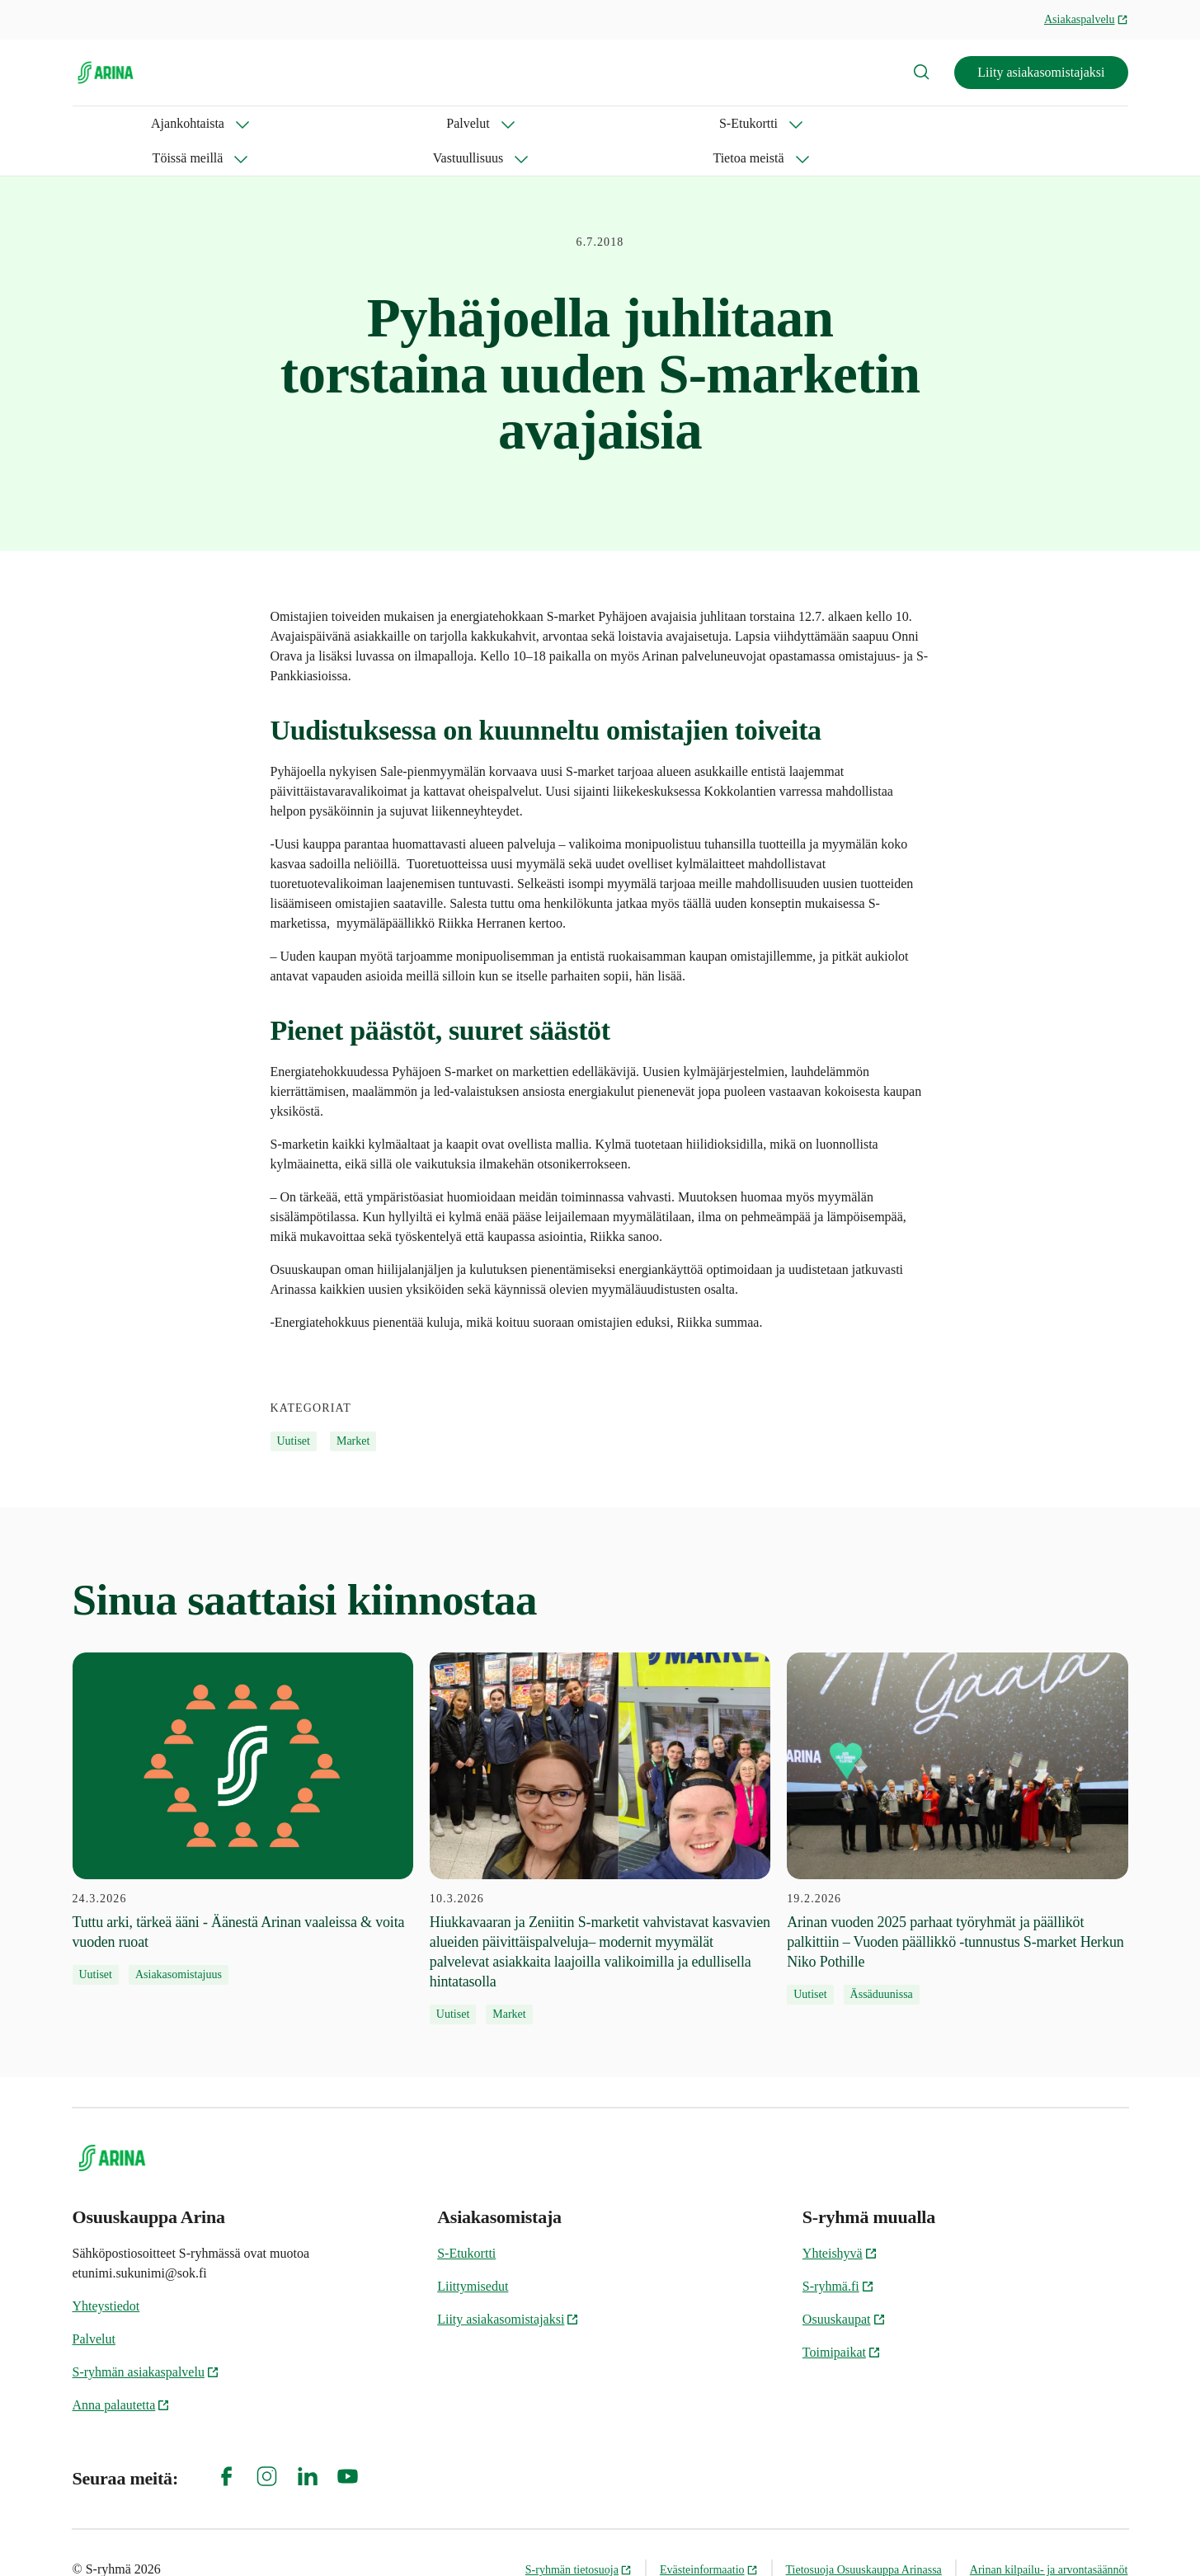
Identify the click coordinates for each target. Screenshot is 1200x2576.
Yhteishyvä (840, 2219)
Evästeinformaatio (709, 2535)
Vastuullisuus (551, 123)
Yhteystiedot (106, 2271)
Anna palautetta (122, 2370)
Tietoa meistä (671, 123)
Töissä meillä (431, 123)
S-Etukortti (317, 123)
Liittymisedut (472, 2252)
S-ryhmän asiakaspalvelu (146, 2337)
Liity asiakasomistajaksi (1040, 72)
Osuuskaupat (844, 2285)
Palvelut (216, 123)
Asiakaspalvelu (1086, 19)
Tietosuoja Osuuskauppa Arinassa (864, 2535)
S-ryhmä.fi (838, 2252)
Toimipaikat (841, 2317)
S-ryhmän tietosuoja (578, 2535)
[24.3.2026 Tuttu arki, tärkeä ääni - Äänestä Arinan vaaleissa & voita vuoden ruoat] (243, 1784)
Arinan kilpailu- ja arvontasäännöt (1049, 2535)
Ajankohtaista (109, 123)
